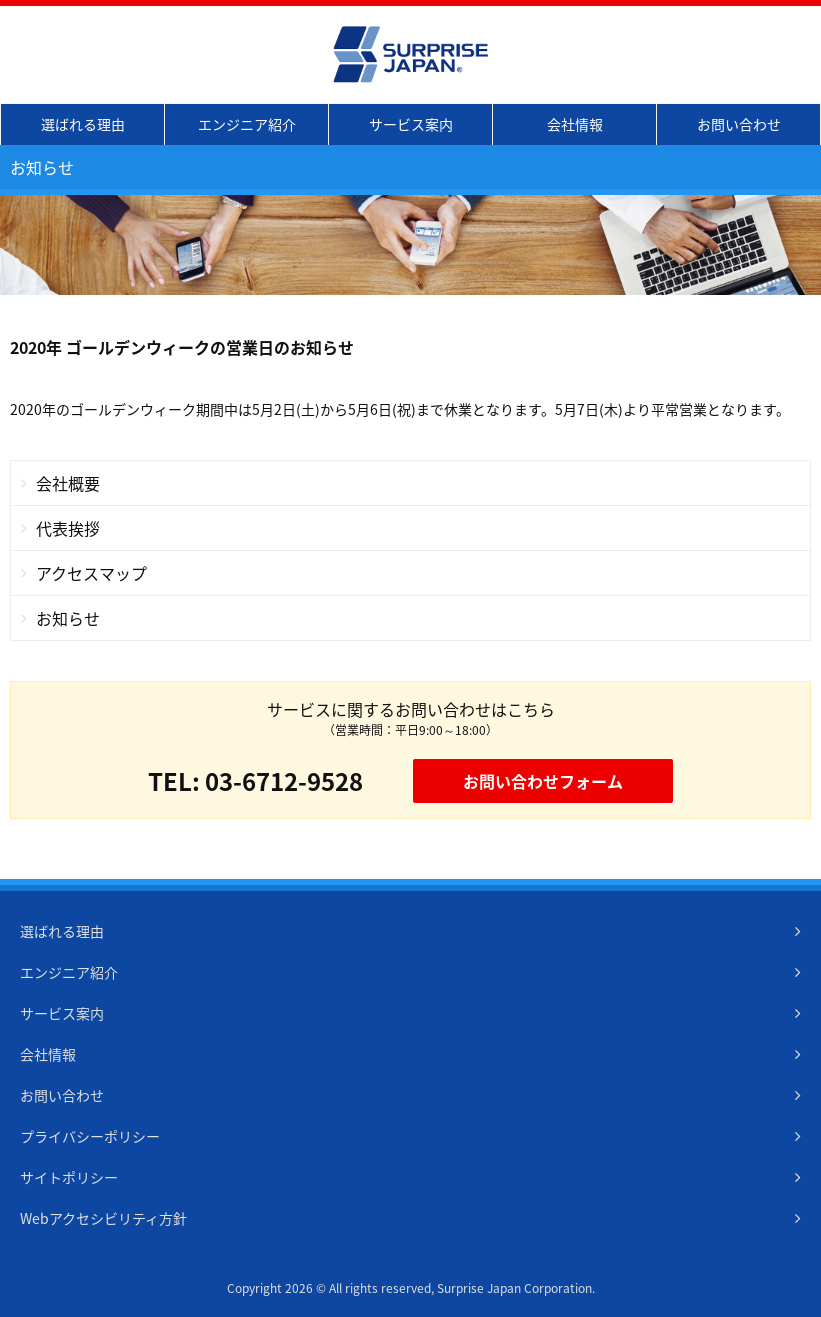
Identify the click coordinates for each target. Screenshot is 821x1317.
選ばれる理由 (83, 124)
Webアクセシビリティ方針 (103, 1218)
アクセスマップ (91, 573)
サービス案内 (411, 124)
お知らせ (68, 618)
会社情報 (575, 124)
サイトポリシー (69, 1177)
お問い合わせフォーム (543, 781)
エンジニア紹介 (247, 124)
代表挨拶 (68, 528)
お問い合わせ (739, 124)
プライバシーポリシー (90, 1136)
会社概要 (68, 483)
